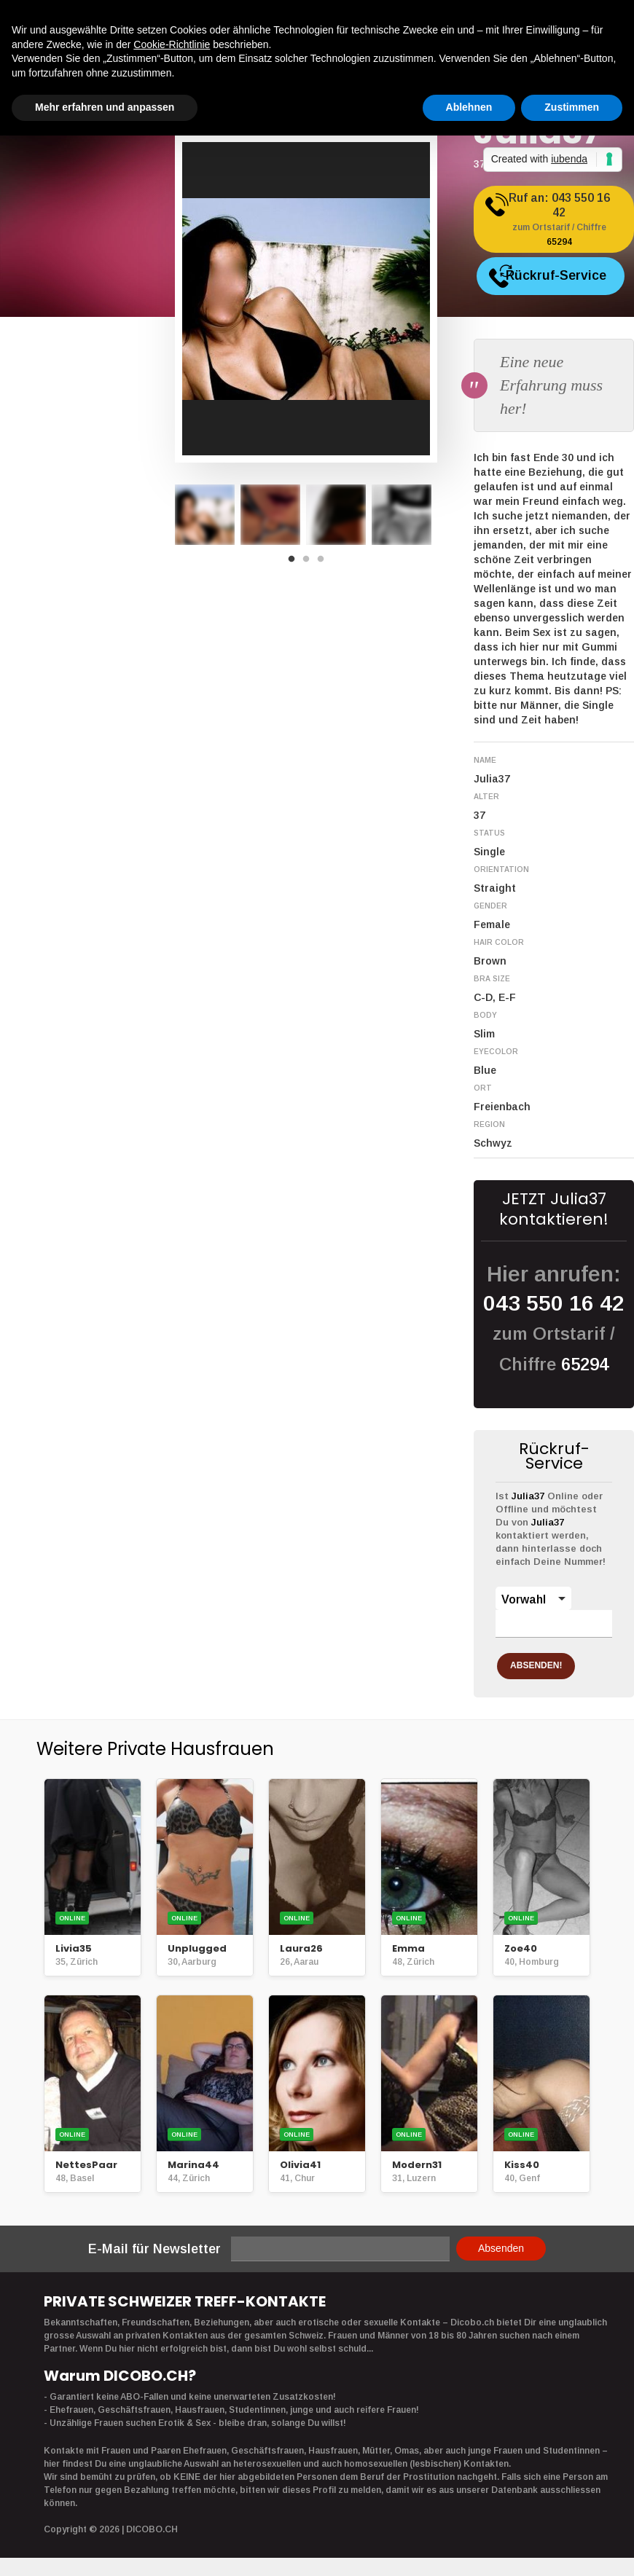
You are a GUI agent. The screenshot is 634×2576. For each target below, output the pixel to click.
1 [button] (295, 563)
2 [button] (309, 563)
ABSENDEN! (552, 1662)
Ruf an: (566, 225)
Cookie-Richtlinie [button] (171, 44)
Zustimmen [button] (571, 107)
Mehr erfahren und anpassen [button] (104, 107)
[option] (205, 514)
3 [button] (324, 563)
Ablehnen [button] (469, 107)
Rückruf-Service (571, 281)
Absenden (501, 2244)
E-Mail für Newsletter (154, 2245)
